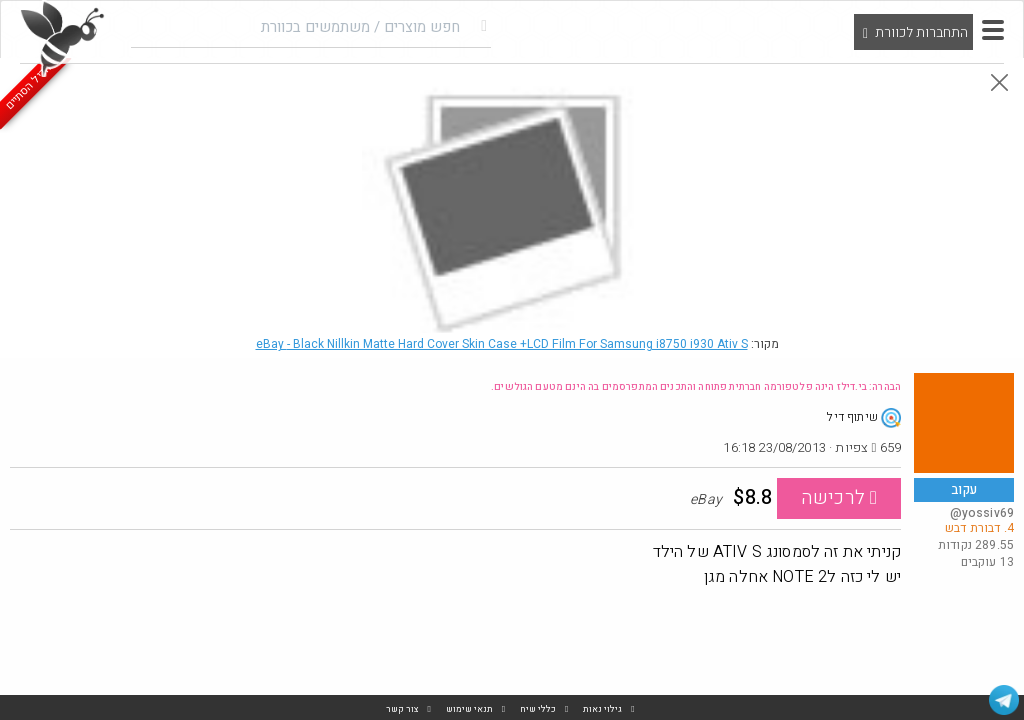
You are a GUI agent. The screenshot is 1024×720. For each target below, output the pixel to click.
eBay (502, 344)
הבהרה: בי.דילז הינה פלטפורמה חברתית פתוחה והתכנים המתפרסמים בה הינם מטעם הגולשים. (696, 387)
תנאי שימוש (469, 709)
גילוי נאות (602, 709)
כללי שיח (538, 709)
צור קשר (402, 709)
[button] (993, 30)
